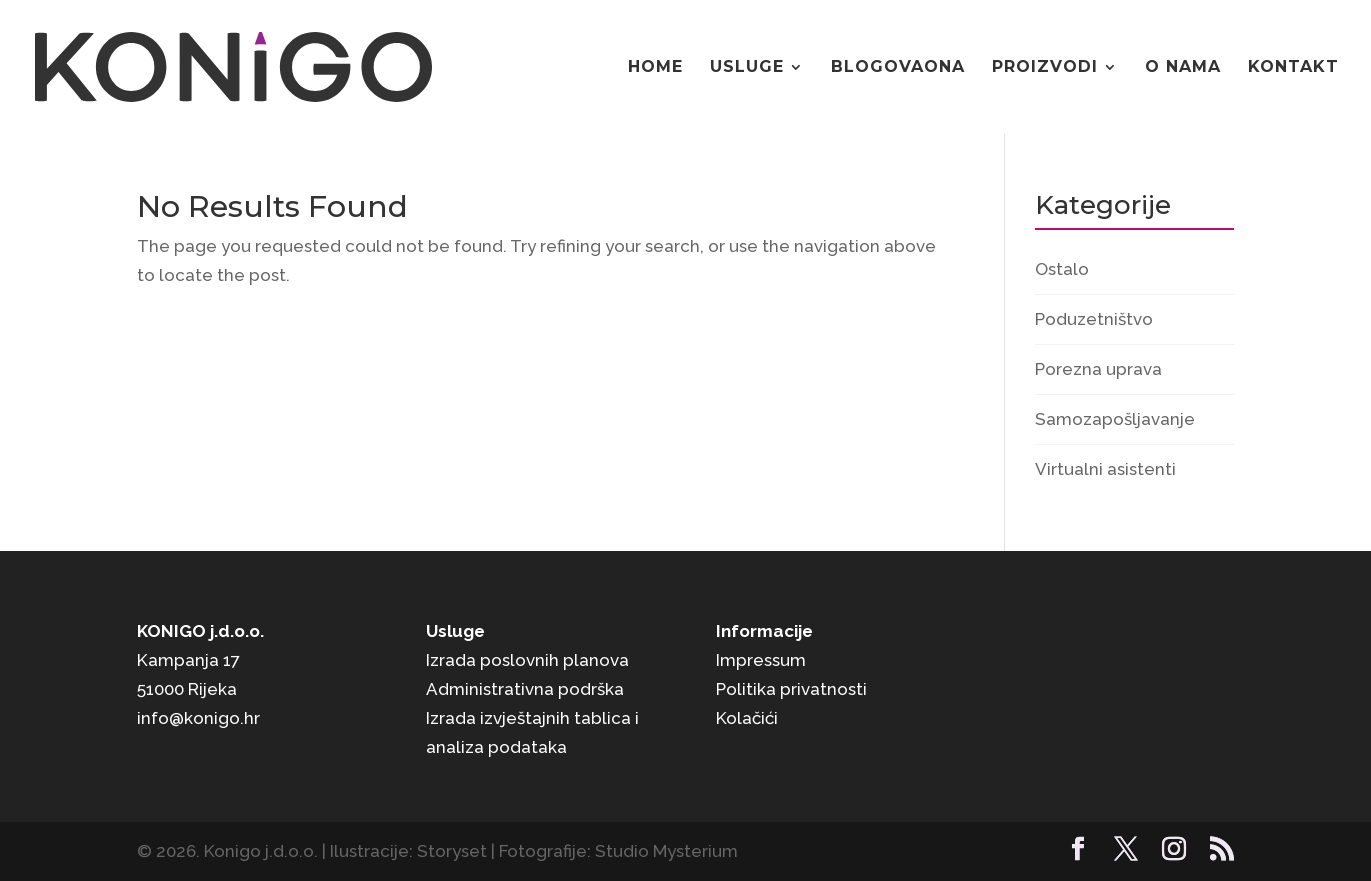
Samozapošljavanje (1115, 419)
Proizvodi (1045, 68)
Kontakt (1293, 68)
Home (655, 68)
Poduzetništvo (1094, 319)
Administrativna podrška (525, 689)
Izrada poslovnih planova (527, 660)
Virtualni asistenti (1105, 469)
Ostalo (1062, 269)
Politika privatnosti (791, 689)
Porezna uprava (1098, 369)
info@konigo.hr (198, 718)
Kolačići (747, 718)
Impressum (761, 660)
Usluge (747, 68)
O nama (1183, 68)
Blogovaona (898, 68)
